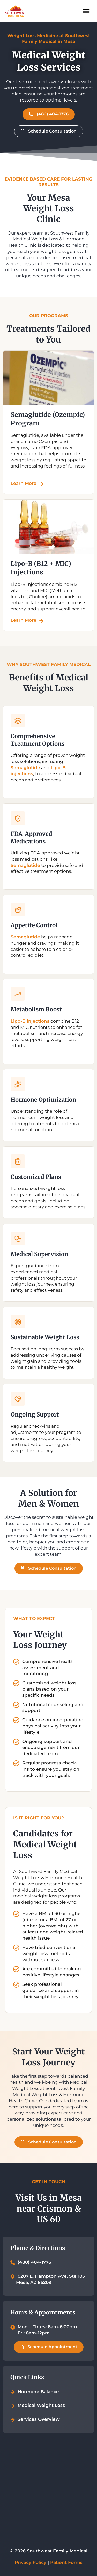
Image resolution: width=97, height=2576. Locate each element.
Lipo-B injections (30, 1021)
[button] (86, 11)
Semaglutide (25, 767)
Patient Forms (66, 2562)
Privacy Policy (30, 2562)
